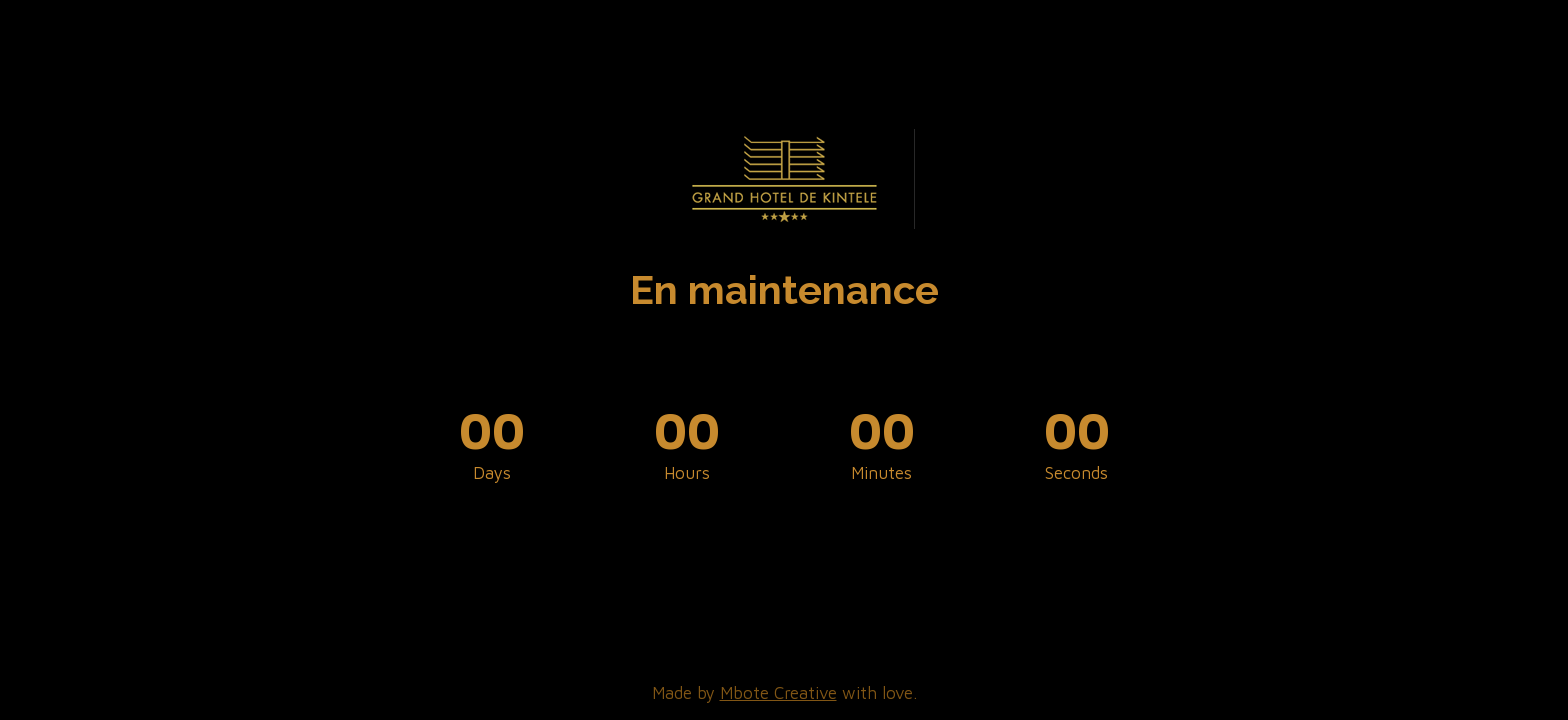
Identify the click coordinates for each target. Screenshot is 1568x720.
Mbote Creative (778, 693)
